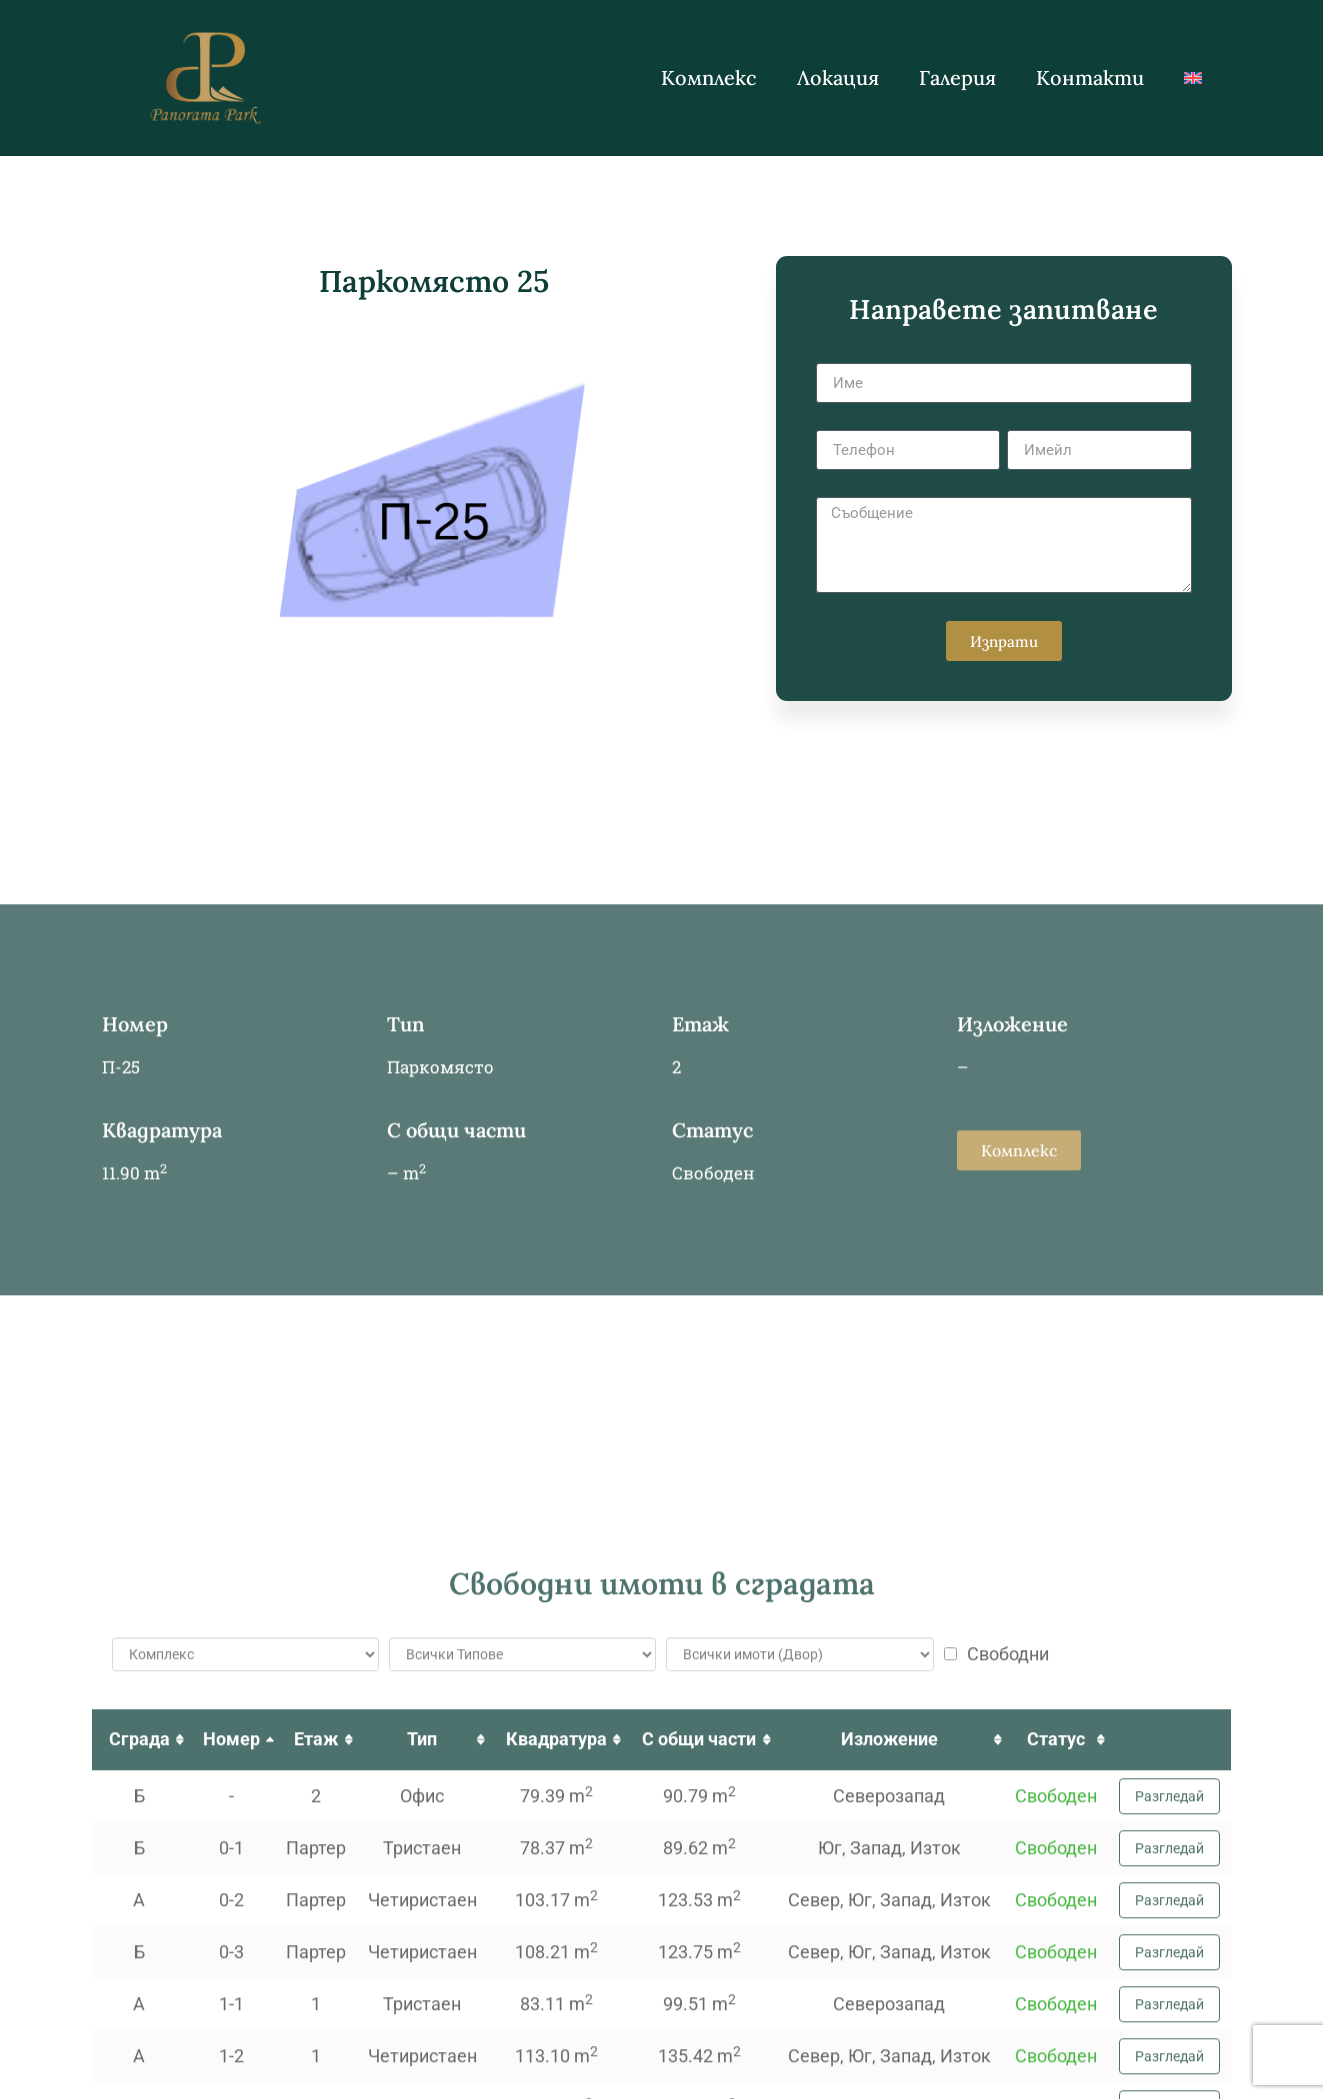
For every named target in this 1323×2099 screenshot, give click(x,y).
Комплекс (709, 77)
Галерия (957, 77)
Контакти (1090, 77)
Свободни (996, 2051)
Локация (838, 77)
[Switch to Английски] (1193, 78)
